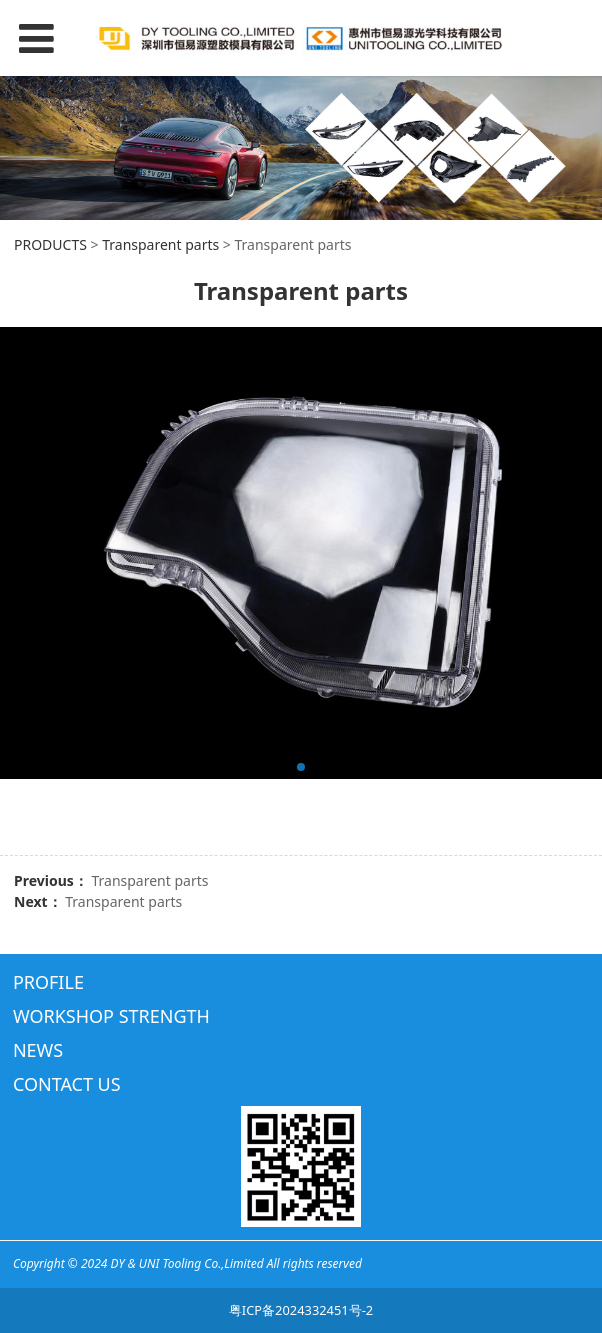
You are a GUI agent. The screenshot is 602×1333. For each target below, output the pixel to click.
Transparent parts (160, 244)
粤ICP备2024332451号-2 (301, 1310)
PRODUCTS (50, 244)
